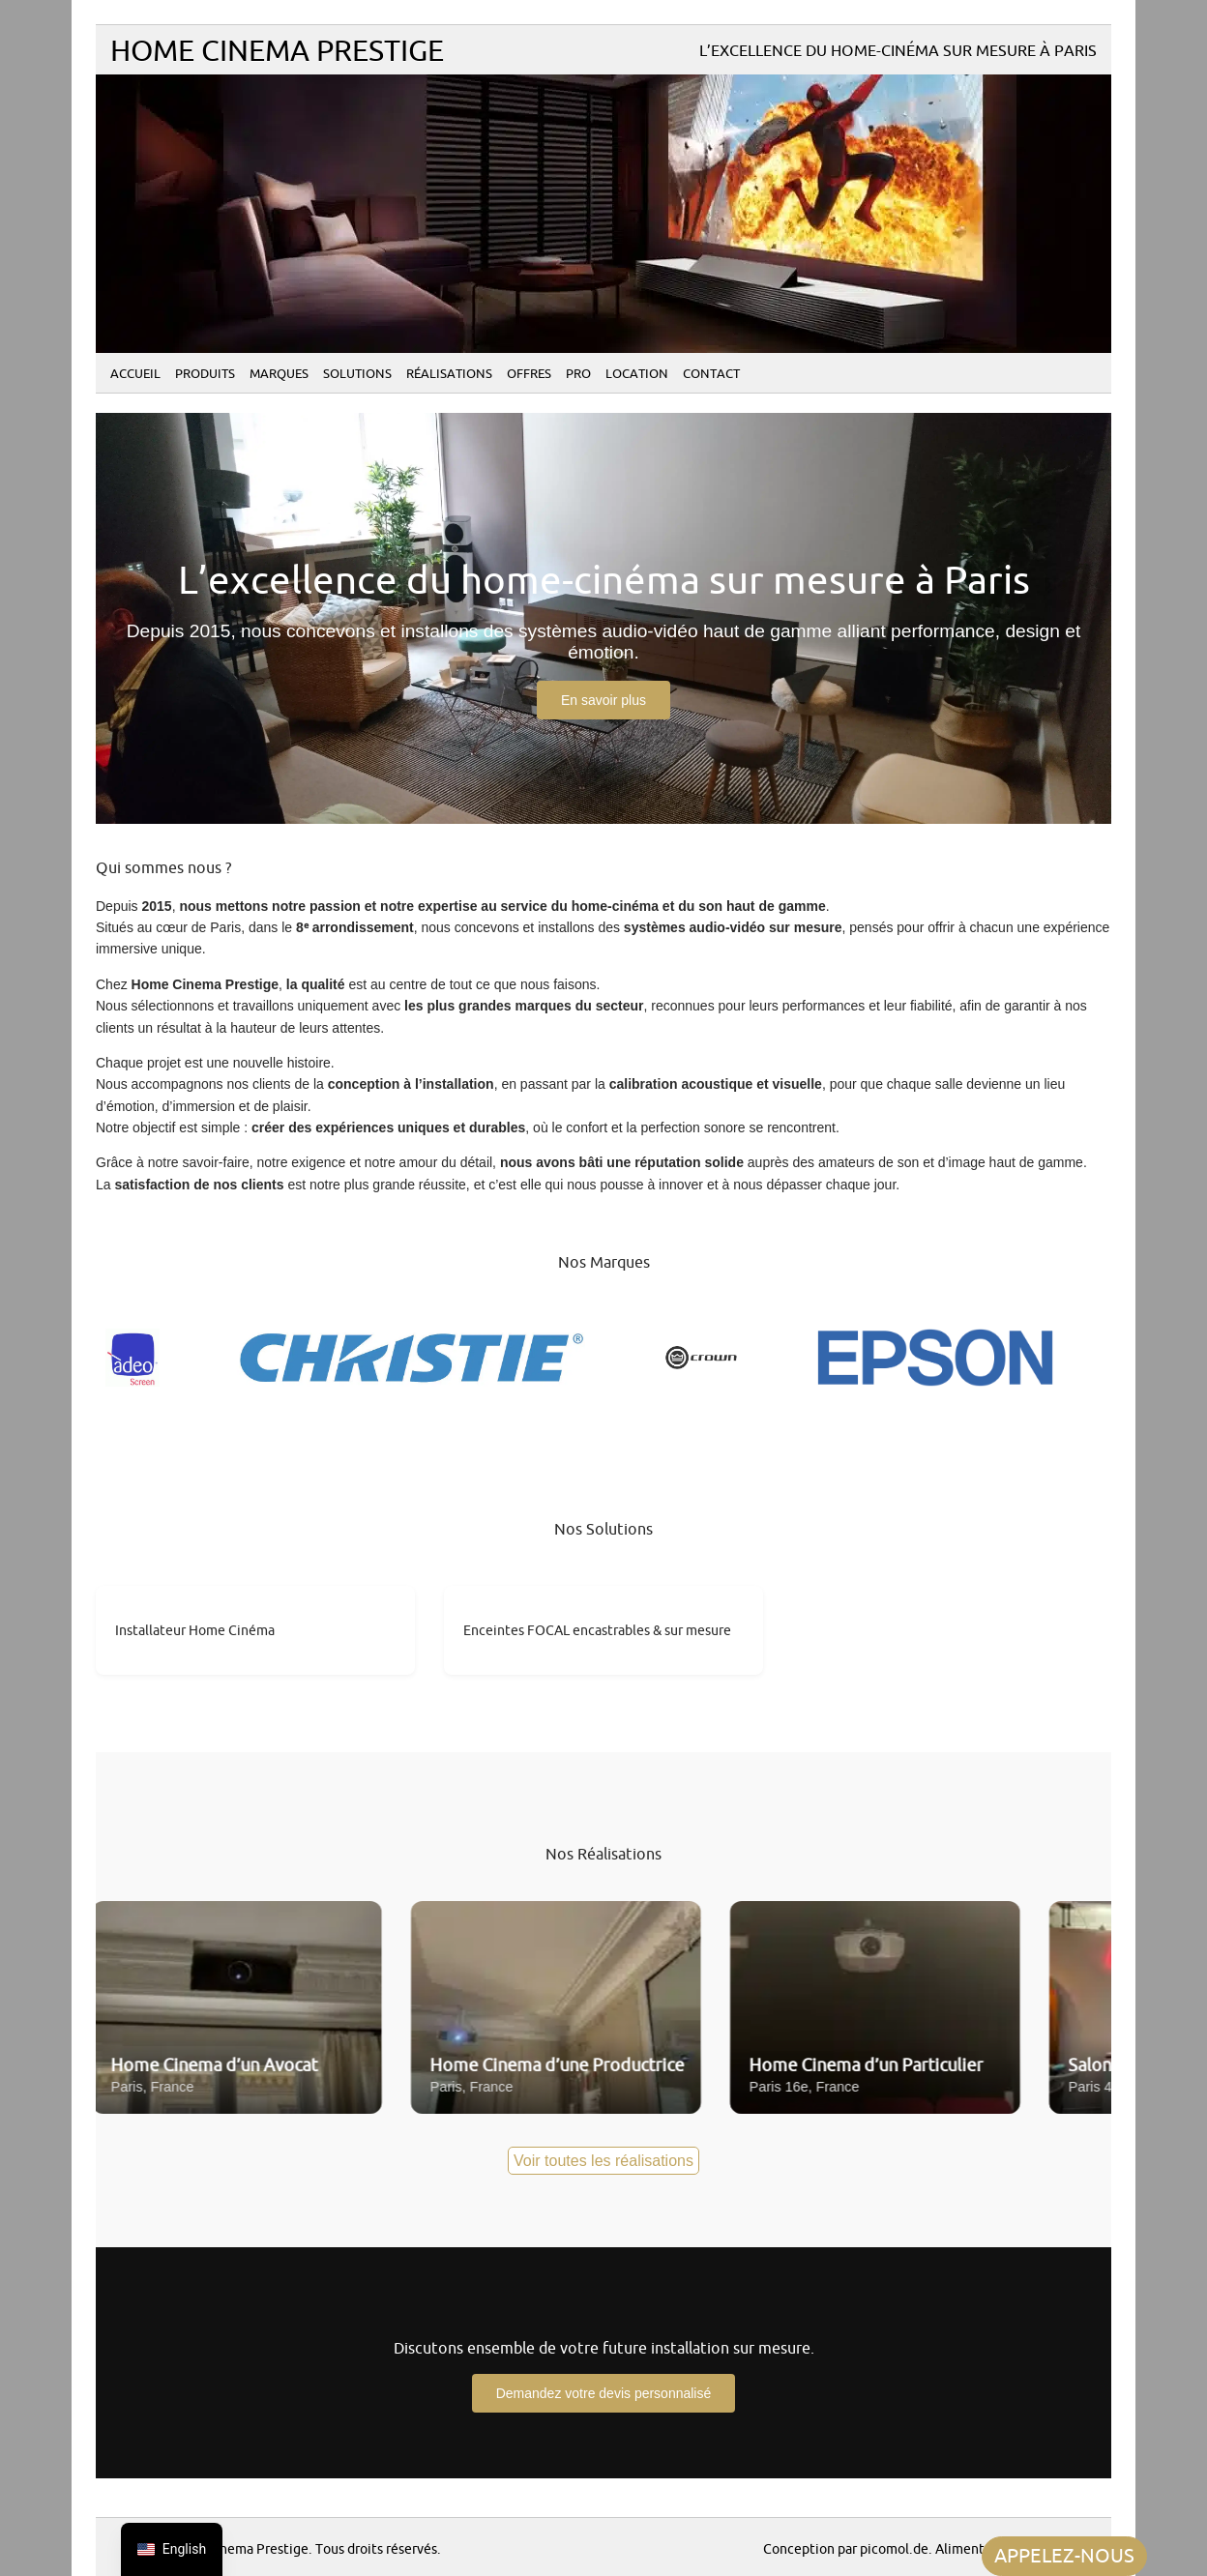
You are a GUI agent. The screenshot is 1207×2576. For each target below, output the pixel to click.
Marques (279, 374)
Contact (711, 374)
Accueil (135, 374)
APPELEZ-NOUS (1064, 2556)
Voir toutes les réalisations (603, 2160)
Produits (205, 374)
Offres (529, 374)
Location (636, 374)
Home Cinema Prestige (277, 52)
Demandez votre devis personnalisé (604, 2393)
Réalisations (449, 374)
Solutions (357, 374)
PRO (578, 374)
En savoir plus (603, 700)
